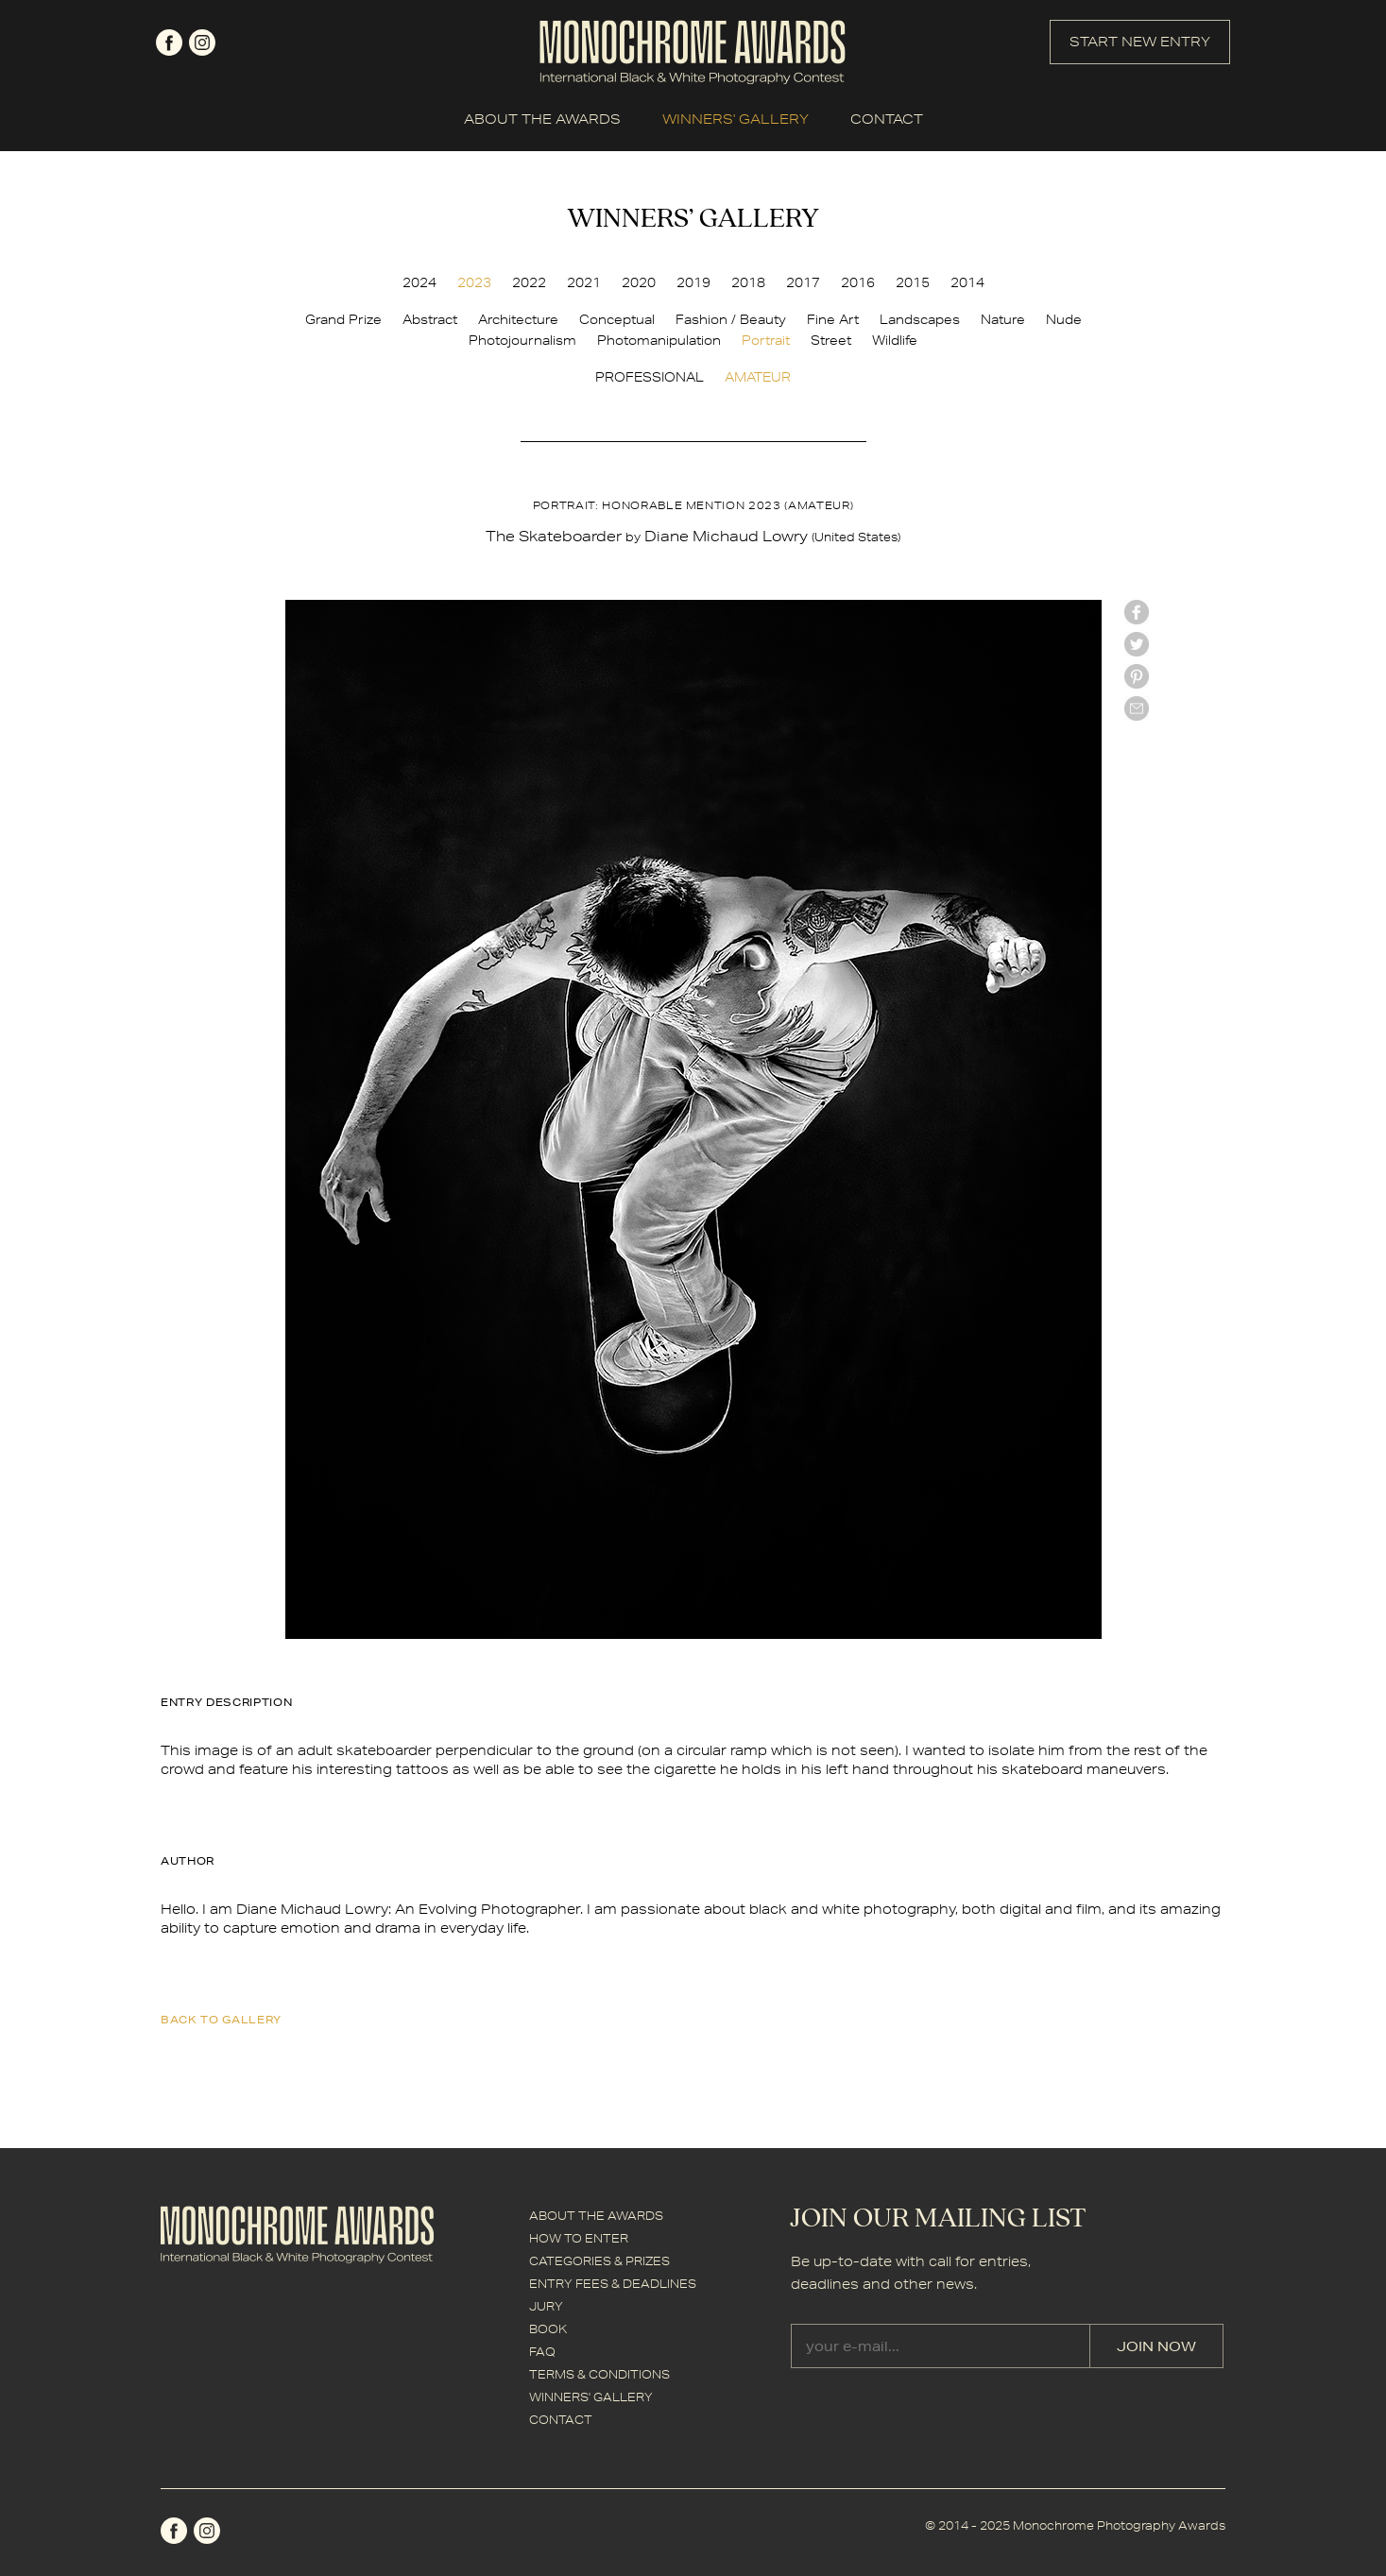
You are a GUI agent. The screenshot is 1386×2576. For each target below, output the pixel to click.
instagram (202, 42)
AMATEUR (758, 376)
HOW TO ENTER (578, 2238)
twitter (1136, 644)
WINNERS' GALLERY (735, 119)
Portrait (766, 340)
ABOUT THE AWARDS (542, 119)
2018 (748, 282)
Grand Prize (343, 319)
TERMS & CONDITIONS (599, 2374)
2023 (474, 282)
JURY (546, 2306)
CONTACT (886, 119)
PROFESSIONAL (649, 376)
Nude (1064, 319)
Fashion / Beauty (731, 319)
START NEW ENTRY (1139, 41)
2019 (693, 282)
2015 (913, 282)
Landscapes (920, 319)
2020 (639, 282)
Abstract (429, 319)
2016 (858, 282)
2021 (584, 282)
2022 (529, 282)
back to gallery (221, 2019)
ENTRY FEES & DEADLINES (612, 2284)
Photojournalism (522, 340)
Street (831, 340)
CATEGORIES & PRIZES (599, 2261)
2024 (419, 282)
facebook (169, 42)
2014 (967, 282)
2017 (803, 282)
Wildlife (894, 340)
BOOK (548, 2329)
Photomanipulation (659, 340)
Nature (1003, 319)
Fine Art (833, 319)
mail (1136, 708)
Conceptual (617, 319)
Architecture (518, 319)
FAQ (542, 2352)
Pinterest (1136, 676)
